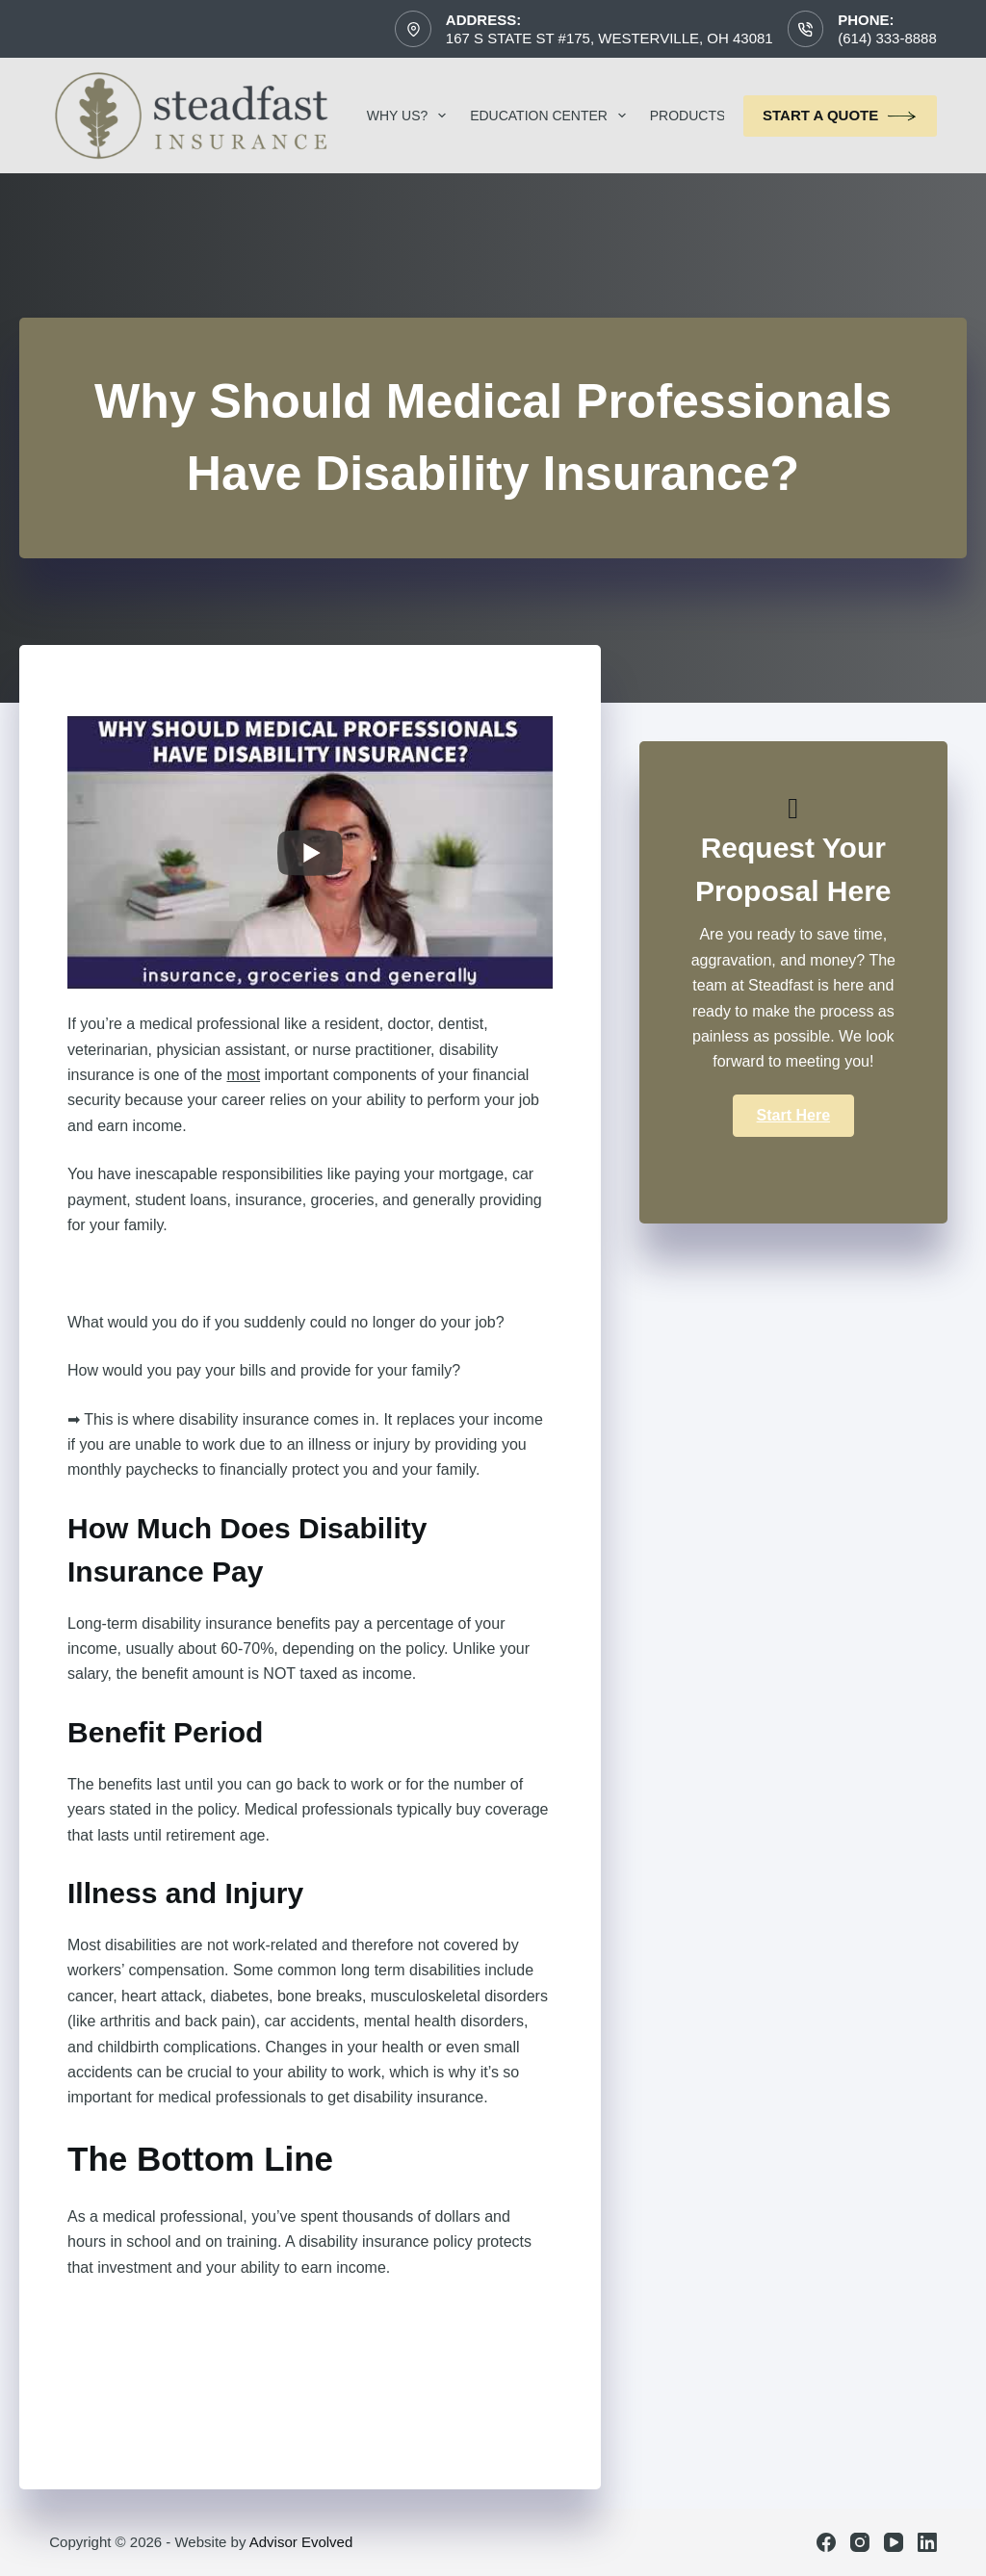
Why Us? (410, 115)
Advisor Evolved (301, 2542)
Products (700, 115)
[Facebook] (826, 2542)
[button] (793, 1116)
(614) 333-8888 (887, 38)
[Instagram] (859, 2542)
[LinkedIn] (927, 2542)
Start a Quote (840, 116)
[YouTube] (893, 2542)
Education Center (552, 115)
